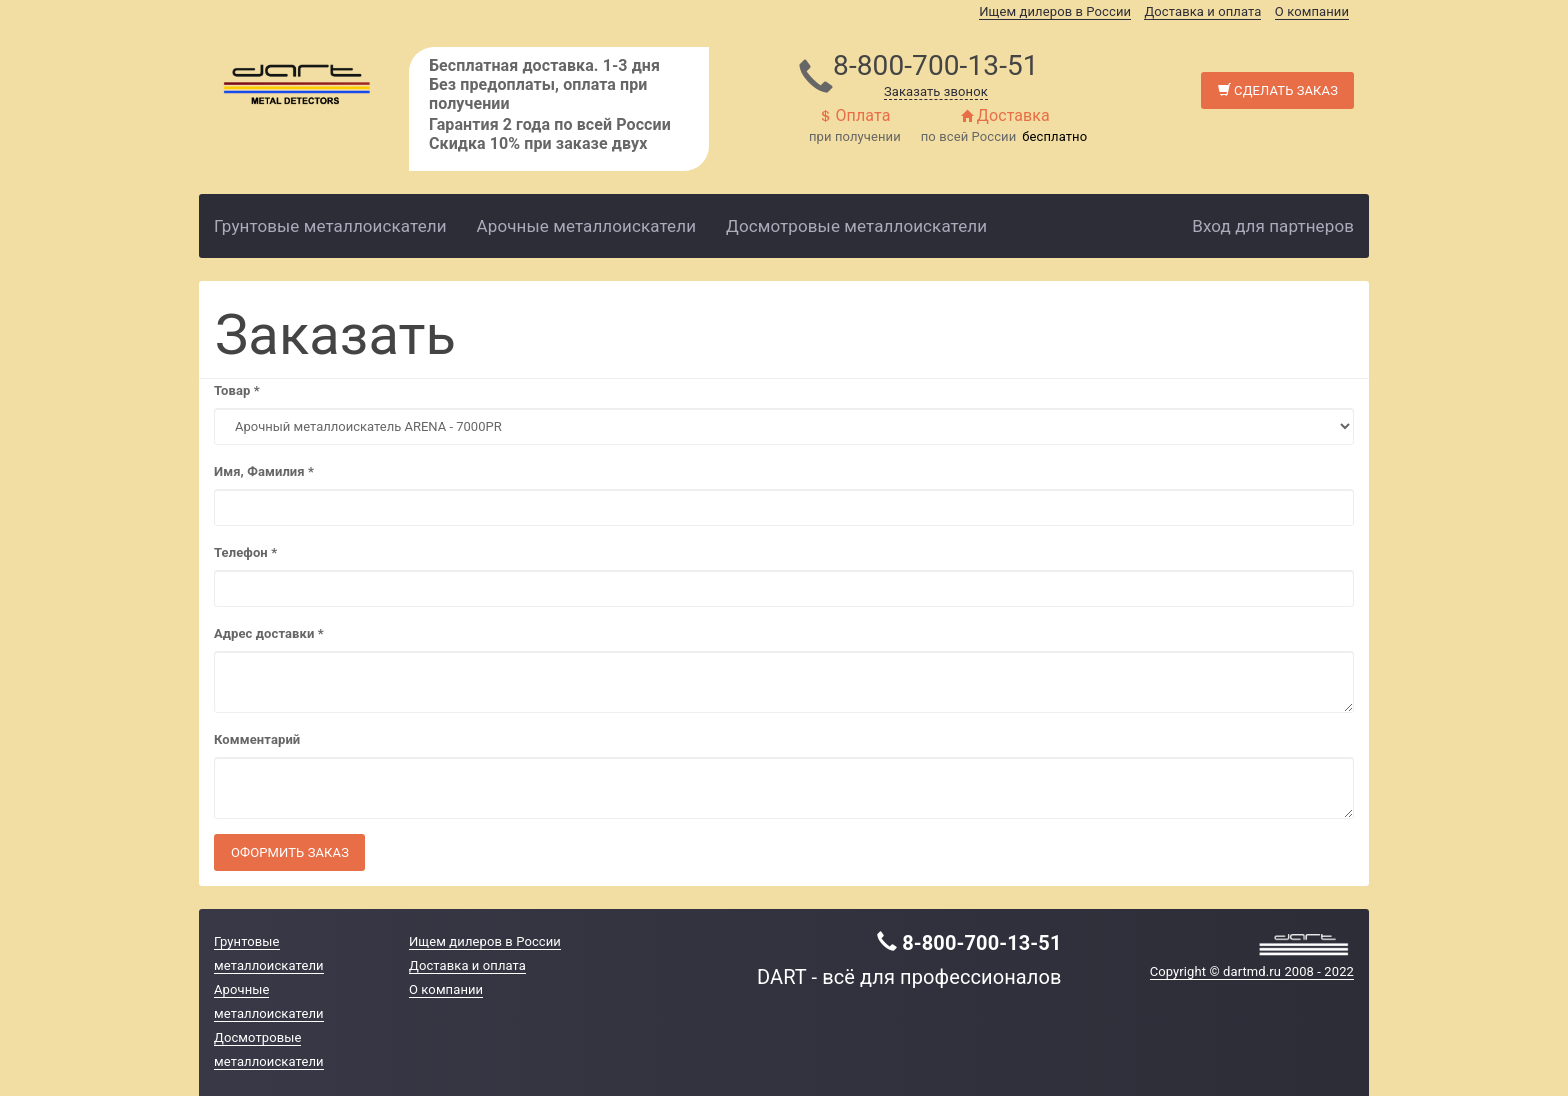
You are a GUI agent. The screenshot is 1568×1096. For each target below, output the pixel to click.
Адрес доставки (269, 633)
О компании (1312, 11)
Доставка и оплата (1202, 11)
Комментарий (257, 739)
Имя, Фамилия (264, 471)
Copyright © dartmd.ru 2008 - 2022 (1252, 971)
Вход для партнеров (1273, 226)
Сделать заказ (1278, 90)
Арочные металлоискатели (586, 226)
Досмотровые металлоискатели (856, 226)
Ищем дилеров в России (1055, 11)
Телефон (245, 552)
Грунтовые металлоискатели (330, 226)
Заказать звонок (936, 91)
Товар (237, 390)
